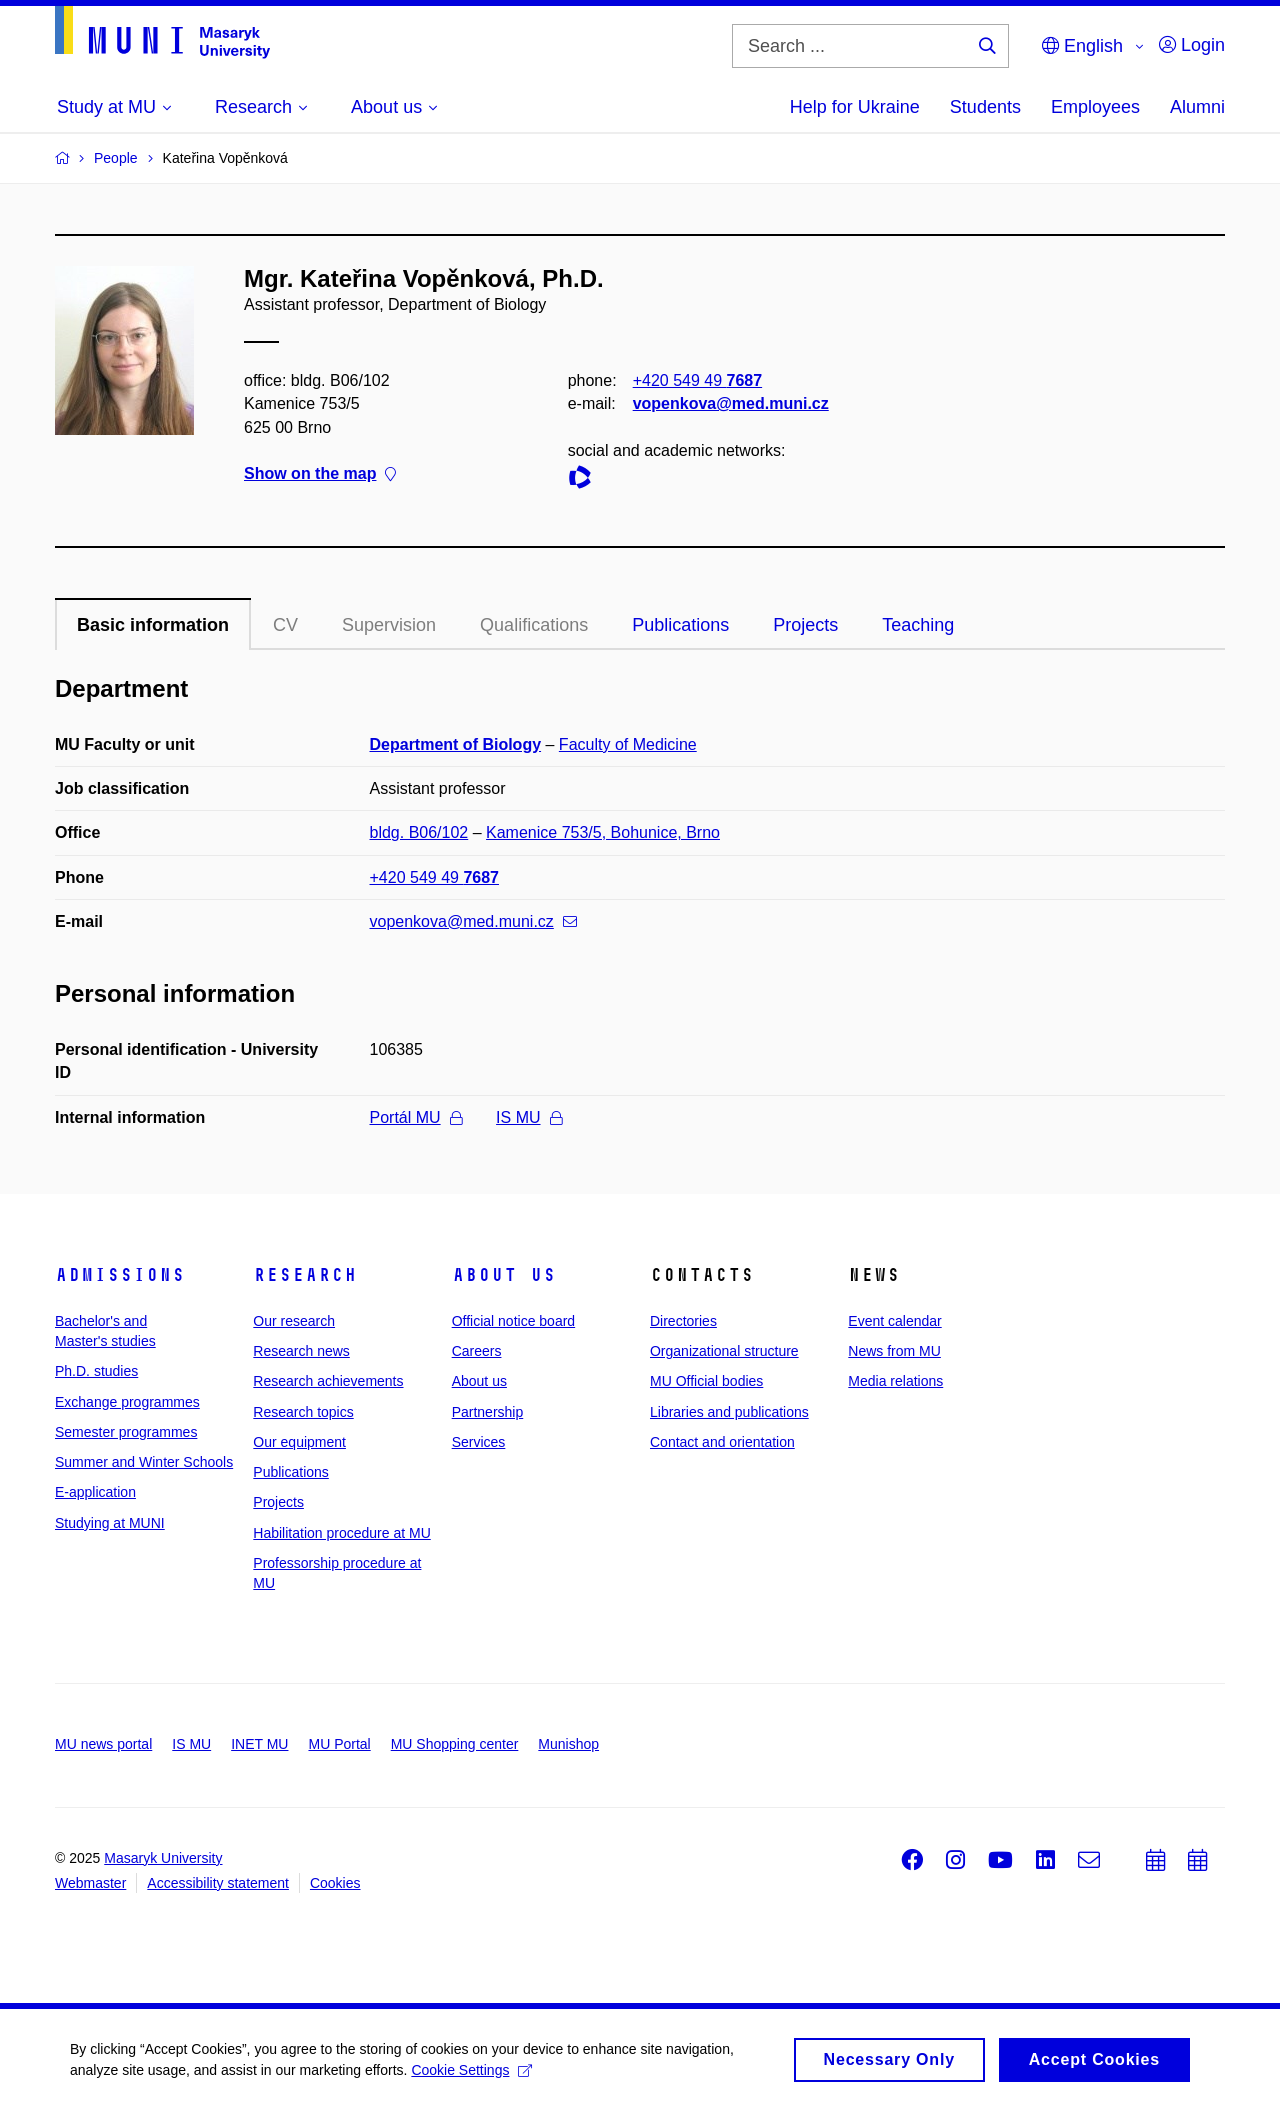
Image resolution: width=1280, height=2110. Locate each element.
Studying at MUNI (110, 1523)
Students (985, 107)
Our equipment (299, 1442)
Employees (1095, 107)
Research (305, 1275)
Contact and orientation (722, 1442)
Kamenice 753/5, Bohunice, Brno (603, 832)
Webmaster (90, 1883)
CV (285, 625)
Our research (294, 1321)
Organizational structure (724, 1351)
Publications (680, 625)
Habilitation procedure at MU (341, 1533)
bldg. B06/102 (419, 832)
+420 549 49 (697, 380)
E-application (95, 1492)
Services (479, 1442)
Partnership (488, 1412)
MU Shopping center (455, 1744)
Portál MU (416, 1117)
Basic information (153, 625)
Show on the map (320, 473)
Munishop (568, 1744)
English (1082, 46)
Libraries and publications (729, 1412)
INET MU (259, 1744)
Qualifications (534, 625)
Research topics (303, 1412)
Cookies (335, 1883)
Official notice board (513, 1321)
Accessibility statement (218, 1883)
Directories (683, 1321)
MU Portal (339, 1744)
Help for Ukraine (855, 107)
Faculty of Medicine (628, 744)
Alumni (1197, 107)
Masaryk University (163, 1858)
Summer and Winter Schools (144, 1462)
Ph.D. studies (96, 1371)
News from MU (894, 1351)
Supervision (389, 625)
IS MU (528, 1117)
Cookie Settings (471, 2076)
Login (1192, 45)
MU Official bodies (706, 1381)
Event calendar (894, 1321)
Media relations (895, 1381)
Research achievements (328, 1381)
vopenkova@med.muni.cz (731, 403)
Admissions (120, 1275)
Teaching (918, 625)
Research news (301, 1351)
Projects (805, 625)
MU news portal (103, 1744)
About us (504, 1275)
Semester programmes (126, 1432)
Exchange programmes (127, 1402)
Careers (477, 1351)
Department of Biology (456, 744)
